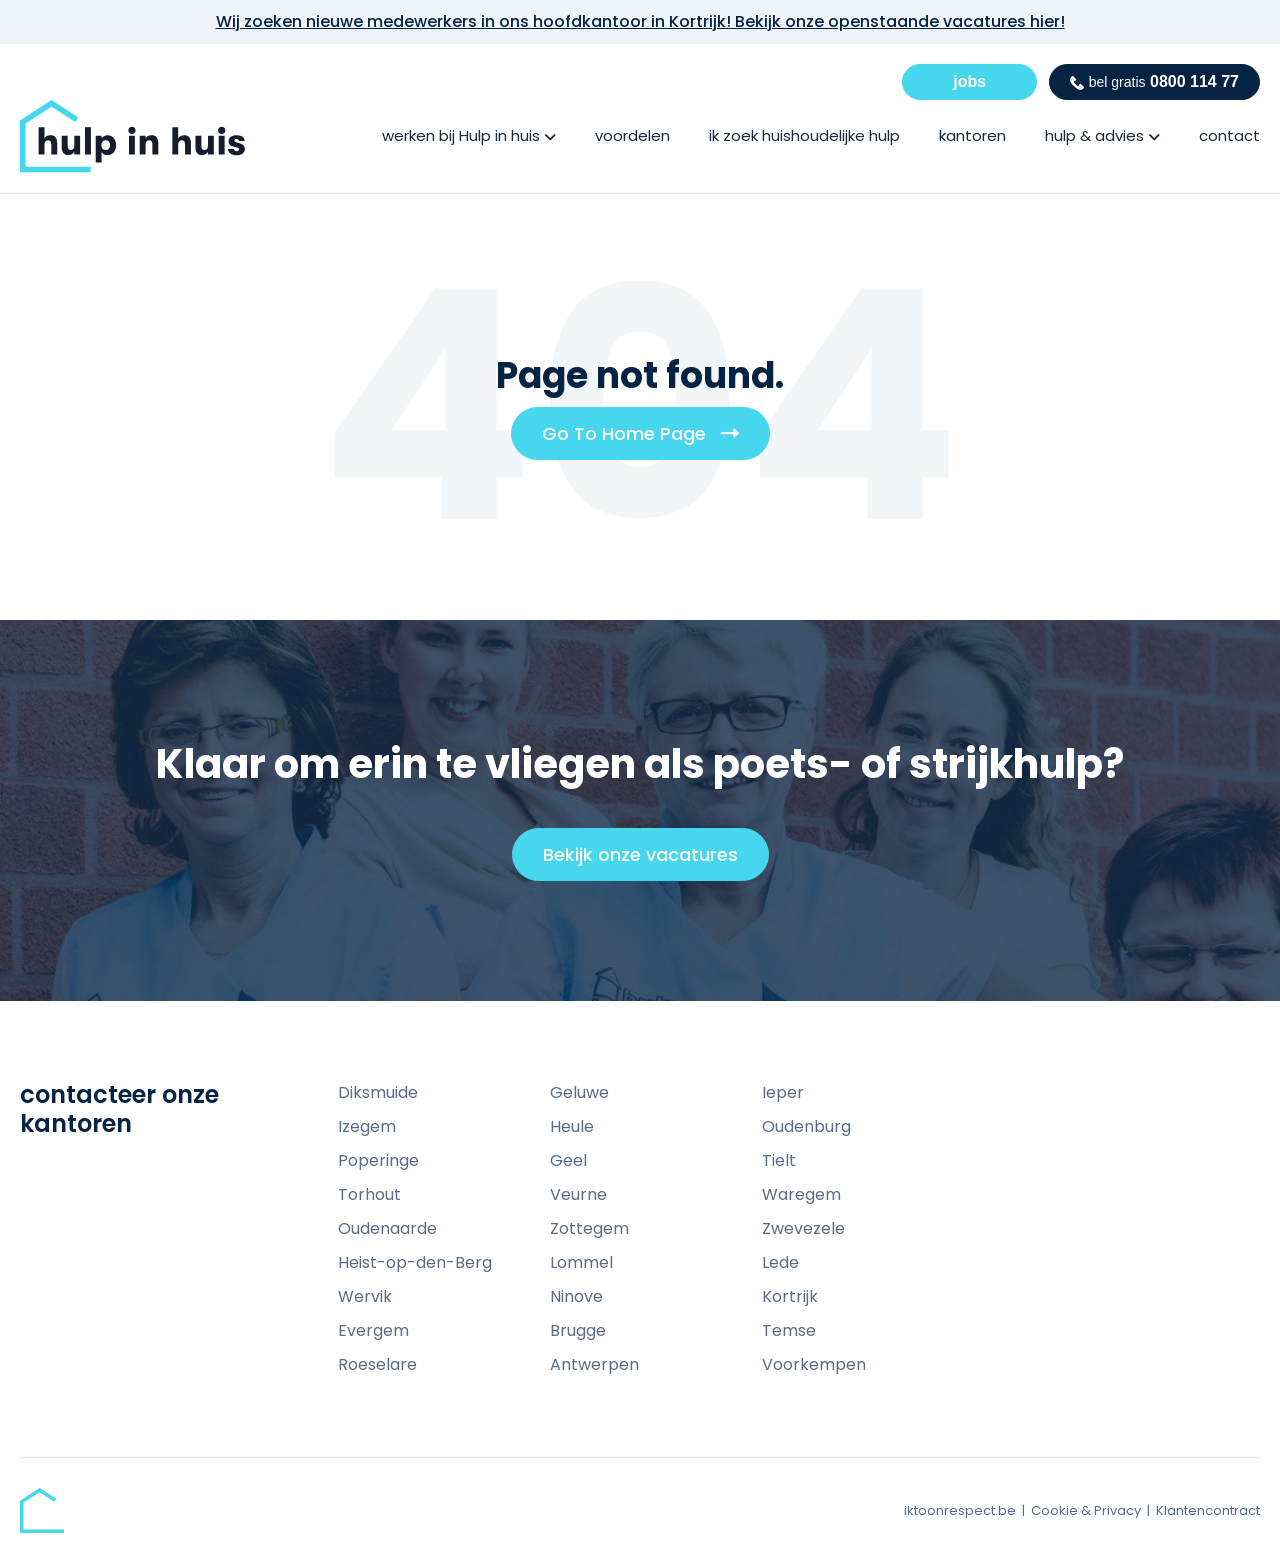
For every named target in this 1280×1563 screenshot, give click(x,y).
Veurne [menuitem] (578, 1194)
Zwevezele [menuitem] (803, 1228)
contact (1229, 135)
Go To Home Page (648, 440)
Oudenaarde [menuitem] (387, 1228)
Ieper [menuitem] (783, 1092)
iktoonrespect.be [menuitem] (960, 1510)
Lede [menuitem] (780, 1262)
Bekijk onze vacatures (649, 861)
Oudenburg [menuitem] (806, 1126)
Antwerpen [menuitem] (594, 1364)
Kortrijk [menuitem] (790, 1296)
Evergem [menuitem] (373, 1330)
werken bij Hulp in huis (461, 135)
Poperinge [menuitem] (378, 1160)
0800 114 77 (1154, 81)
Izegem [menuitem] (367, 1126)
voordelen (632, 135)
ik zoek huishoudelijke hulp (804, 135)
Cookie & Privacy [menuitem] (1086, 1510)
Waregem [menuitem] (801, 1194)
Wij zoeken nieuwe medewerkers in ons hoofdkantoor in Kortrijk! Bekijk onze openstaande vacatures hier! (640, 21)
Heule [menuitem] (572, 1126)
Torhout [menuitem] (369, 1194)
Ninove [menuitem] (576, 1296)
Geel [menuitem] (568, 1160)
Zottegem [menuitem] (589, 1228)
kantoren (972, 135)
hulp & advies (1094, 135)
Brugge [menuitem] (578, 1330)
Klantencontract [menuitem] (1208, 1510)
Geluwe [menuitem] (579, 1092)
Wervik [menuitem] (365, 1296)
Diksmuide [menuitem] (378, 1092)
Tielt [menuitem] (779, 1160)
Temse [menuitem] (789, 1330)
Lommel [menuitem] (581, 1262)
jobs (969, 81)
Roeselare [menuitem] (377, 1364)
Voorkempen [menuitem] (814, 1364)
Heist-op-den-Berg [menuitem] (415, 1262)
